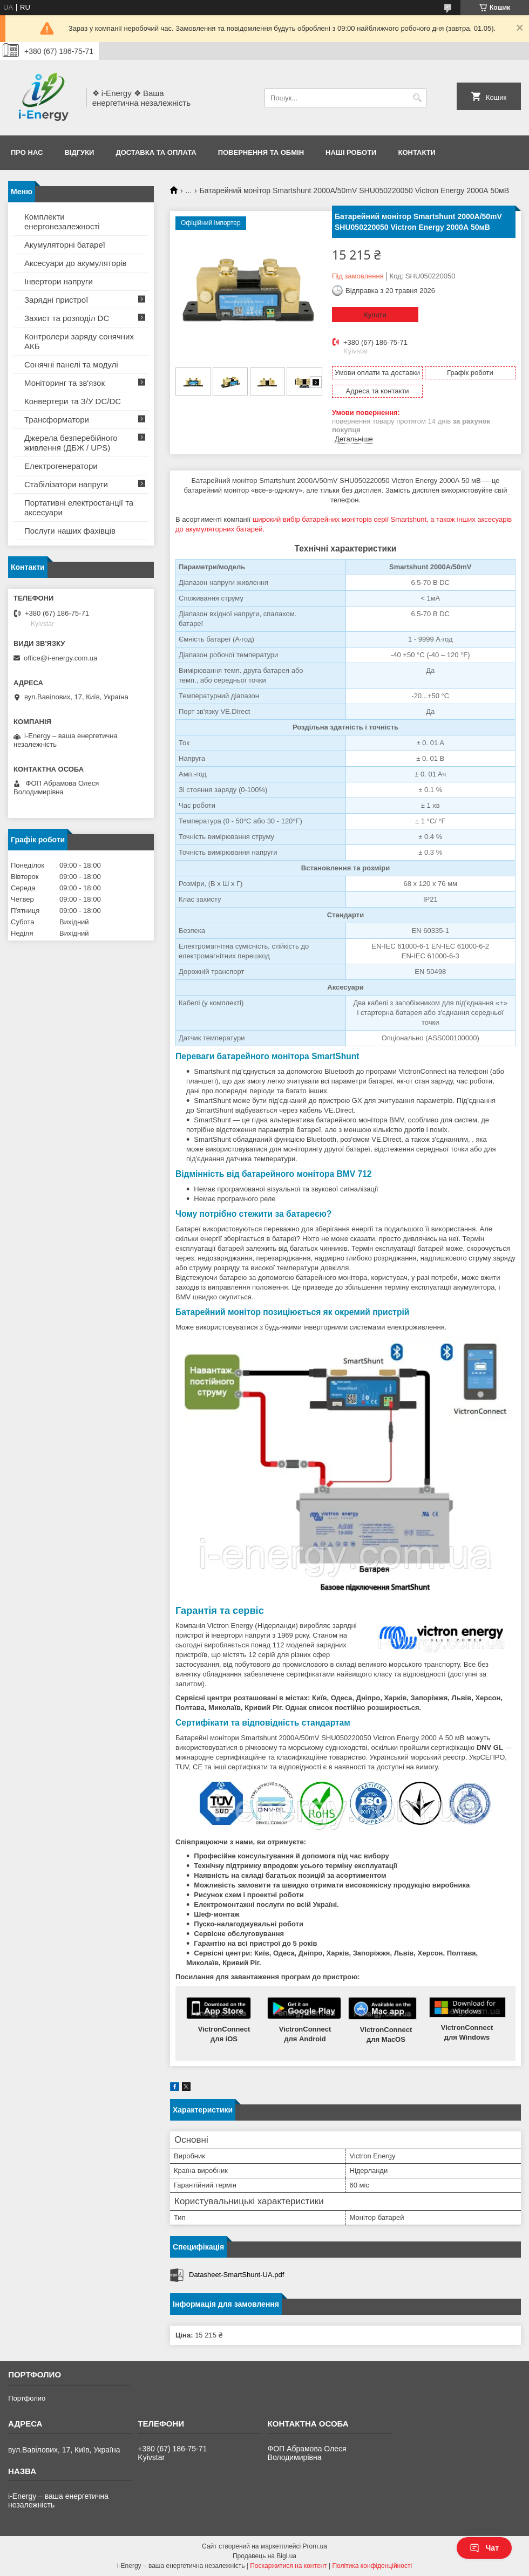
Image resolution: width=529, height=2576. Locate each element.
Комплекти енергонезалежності (62, 221)
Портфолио (26, 2398)
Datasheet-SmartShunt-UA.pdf (236, 2275)
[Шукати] (417, 97)
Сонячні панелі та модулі (71, 364)
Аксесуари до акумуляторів (75, 263)
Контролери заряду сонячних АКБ (79, 341)
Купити (375, 315)
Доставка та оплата (156, 152)
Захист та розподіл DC (66, 318)
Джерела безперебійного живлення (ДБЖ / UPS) (71, 442)
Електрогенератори (61, 466)
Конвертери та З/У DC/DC (72, 401)
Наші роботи (350, 152)
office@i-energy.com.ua (60, 658)
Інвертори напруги (58, 281)
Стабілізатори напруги (66, 484)
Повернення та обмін (261, 152)
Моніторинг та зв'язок (64, 382)
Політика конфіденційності (372, 2566)
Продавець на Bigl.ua (264, 2556)
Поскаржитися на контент (288, 2566)
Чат (484, 2548)
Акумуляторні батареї (64, 244)
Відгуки (79, 152)
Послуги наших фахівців (70, 530)
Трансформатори (56, 419)
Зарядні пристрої (56, 299)
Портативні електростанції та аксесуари (78, 507)
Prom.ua (315, 2546)
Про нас (27, 152)
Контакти (417, 152)
